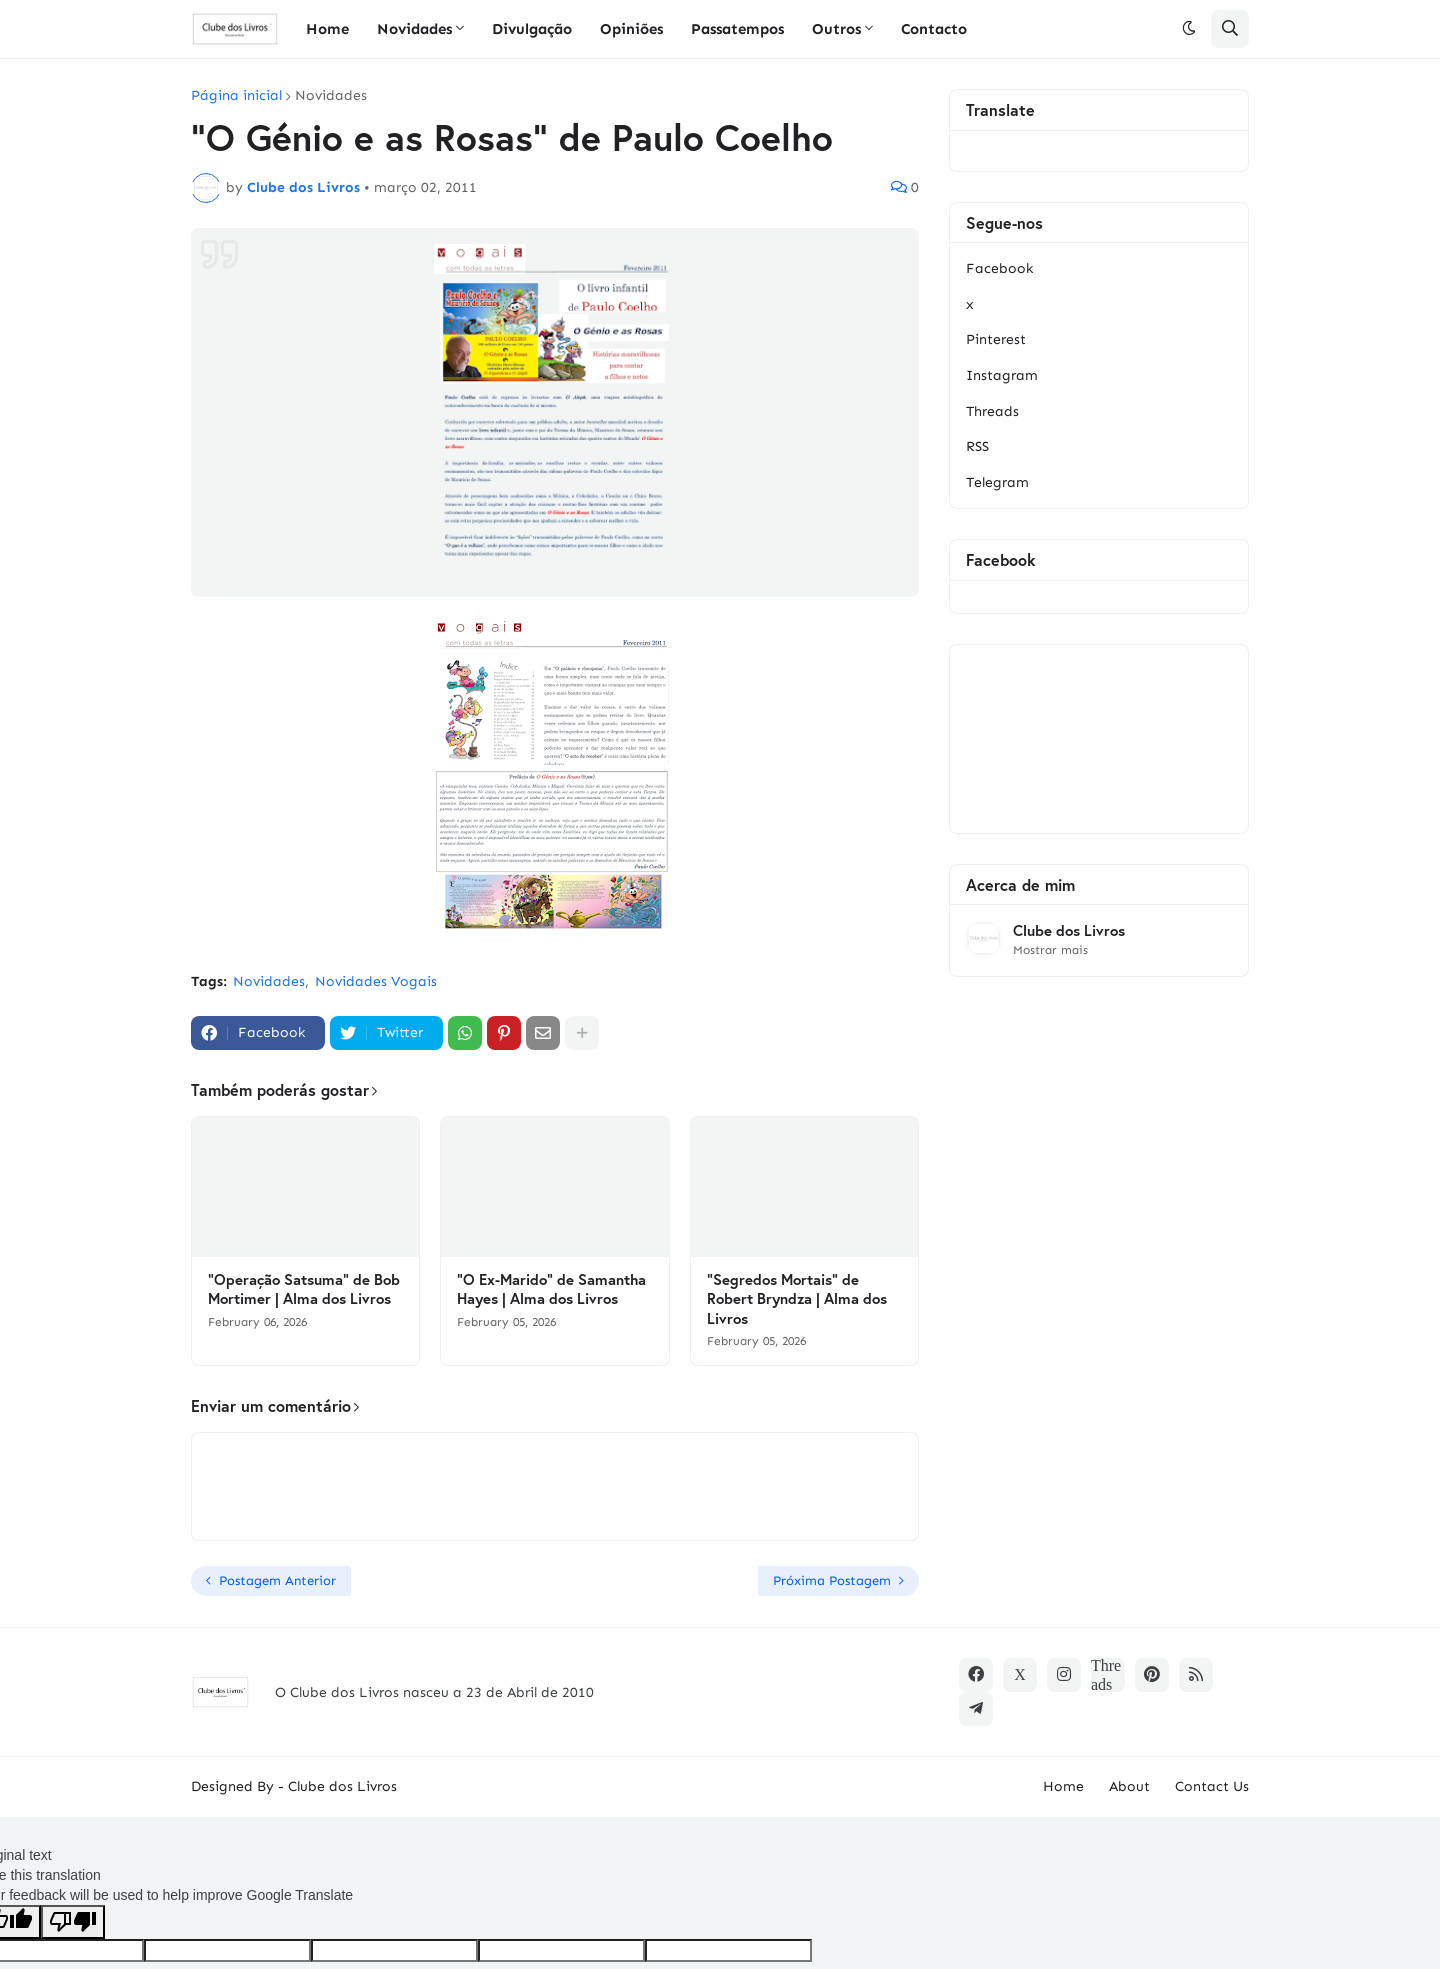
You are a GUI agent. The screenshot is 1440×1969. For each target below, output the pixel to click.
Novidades (331, 96)
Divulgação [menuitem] (532, 29)
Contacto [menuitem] (934, 29)
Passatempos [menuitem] (737, 29)
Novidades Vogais (376, 981)
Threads (992, 411)
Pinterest (996, 339)
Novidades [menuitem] (414, 29)
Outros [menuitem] (836, 29)
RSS (977, 446)
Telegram (997, 482)
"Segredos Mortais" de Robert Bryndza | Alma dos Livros (797, 1299)
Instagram (1002, 375)
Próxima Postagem (832, 1580)
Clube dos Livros (1069, 930)
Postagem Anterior (277, 1580)
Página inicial (236, 96)
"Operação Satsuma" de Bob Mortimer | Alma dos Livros (304, 1289)
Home (1063, 1786)
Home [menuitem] (327, 29)
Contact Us (1212, 1786)
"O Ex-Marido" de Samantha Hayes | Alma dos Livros (551, 1289)
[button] (1189, 29)
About (1129, 1786)
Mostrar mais (1050, 950)
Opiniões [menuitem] (631, 29)
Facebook (999, 268)
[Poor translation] (73, 1922)
